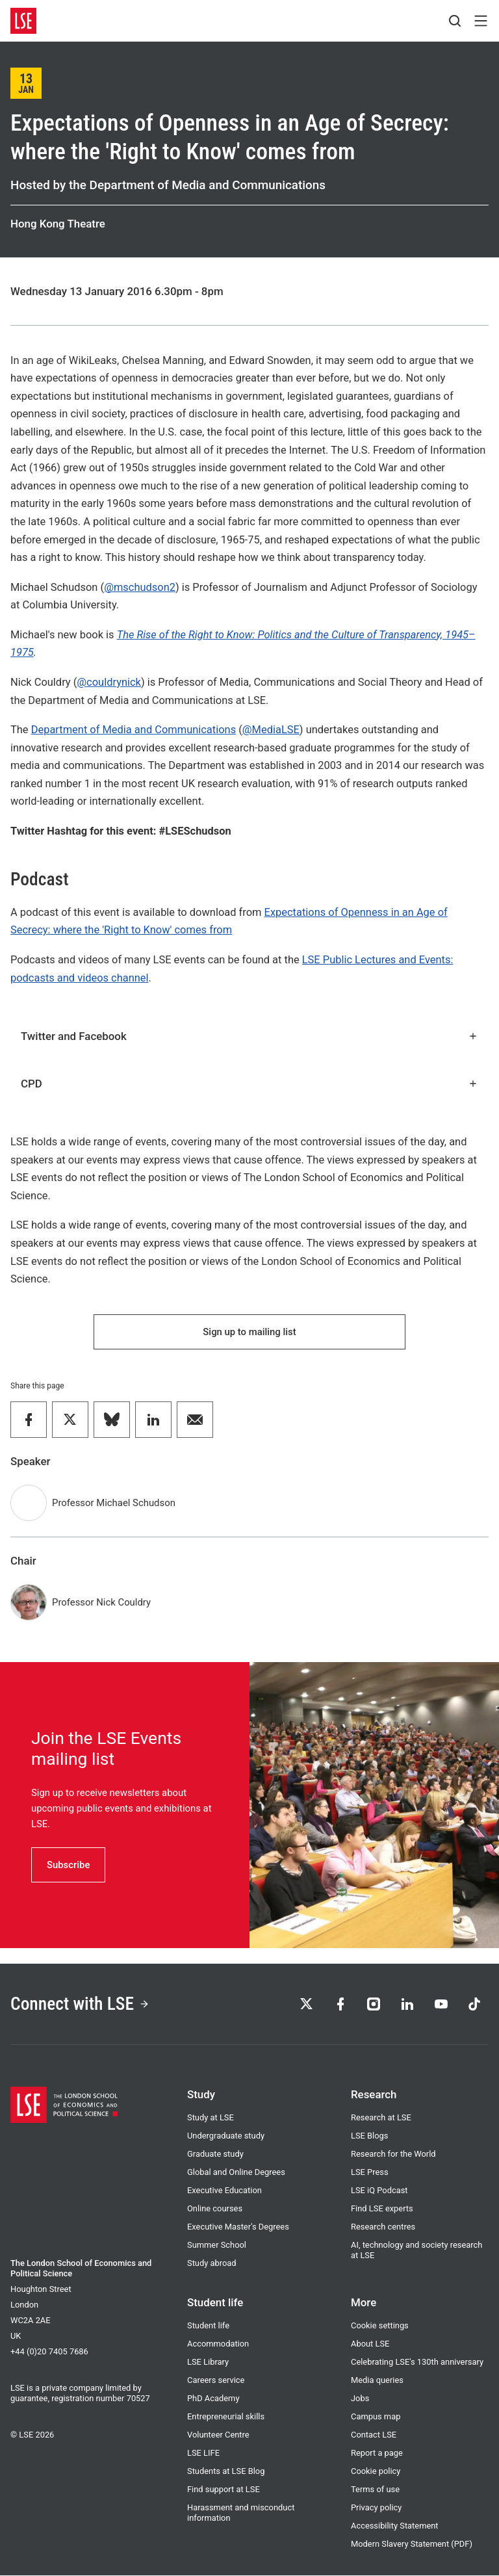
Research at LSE (381, 2118)
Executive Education (224, 2191)
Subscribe (68, 1865)
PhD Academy (213, 2399)
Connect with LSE (80, 2004)
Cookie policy (375, 2472)
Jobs (360, 2399)
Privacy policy (376, 2508)
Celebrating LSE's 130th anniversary (417, 2362)
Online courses (214, 2209)
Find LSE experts (382, 2209)
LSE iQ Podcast (379, 2191)
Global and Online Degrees (236, 2173)
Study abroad (212, 2264)
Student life (208, 2326)
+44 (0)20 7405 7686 (49, 2352)
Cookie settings (380, 2326)
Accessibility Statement (395, 2526)
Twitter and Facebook (249, 1036)
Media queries (377, 2381)
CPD (249, 1083)
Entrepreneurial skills (225, 2417)
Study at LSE (210, 2118)
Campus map (375, 2417)
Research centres (383, 2227)
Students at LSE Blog (225, 2472)
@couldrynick (109, 682)
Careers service (215, 2381)
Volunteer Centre (218, 2435)
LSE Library (208, 2362)
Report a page (377, 2453)
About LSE (370, 2344)
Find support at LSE (223, 2490)
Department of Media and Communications (133, 729)
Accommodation (218, 2344)
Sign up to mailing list (249, 1332)
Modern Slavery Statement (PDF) (411, 2544)
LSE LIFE (203, 2453)
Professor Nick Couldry (101, 1603)
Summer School (216, 2245)
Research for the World (393, 2154)
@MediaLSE (271, 729)
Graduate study (215, 2154)
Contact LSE (373, 2435)
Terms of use (375, 2490)
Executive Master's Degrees (238, 2227)
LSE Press (370, 2173)
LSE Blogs (369, 2136)
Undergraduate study (225, 2136)
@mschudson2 (139, 587)
